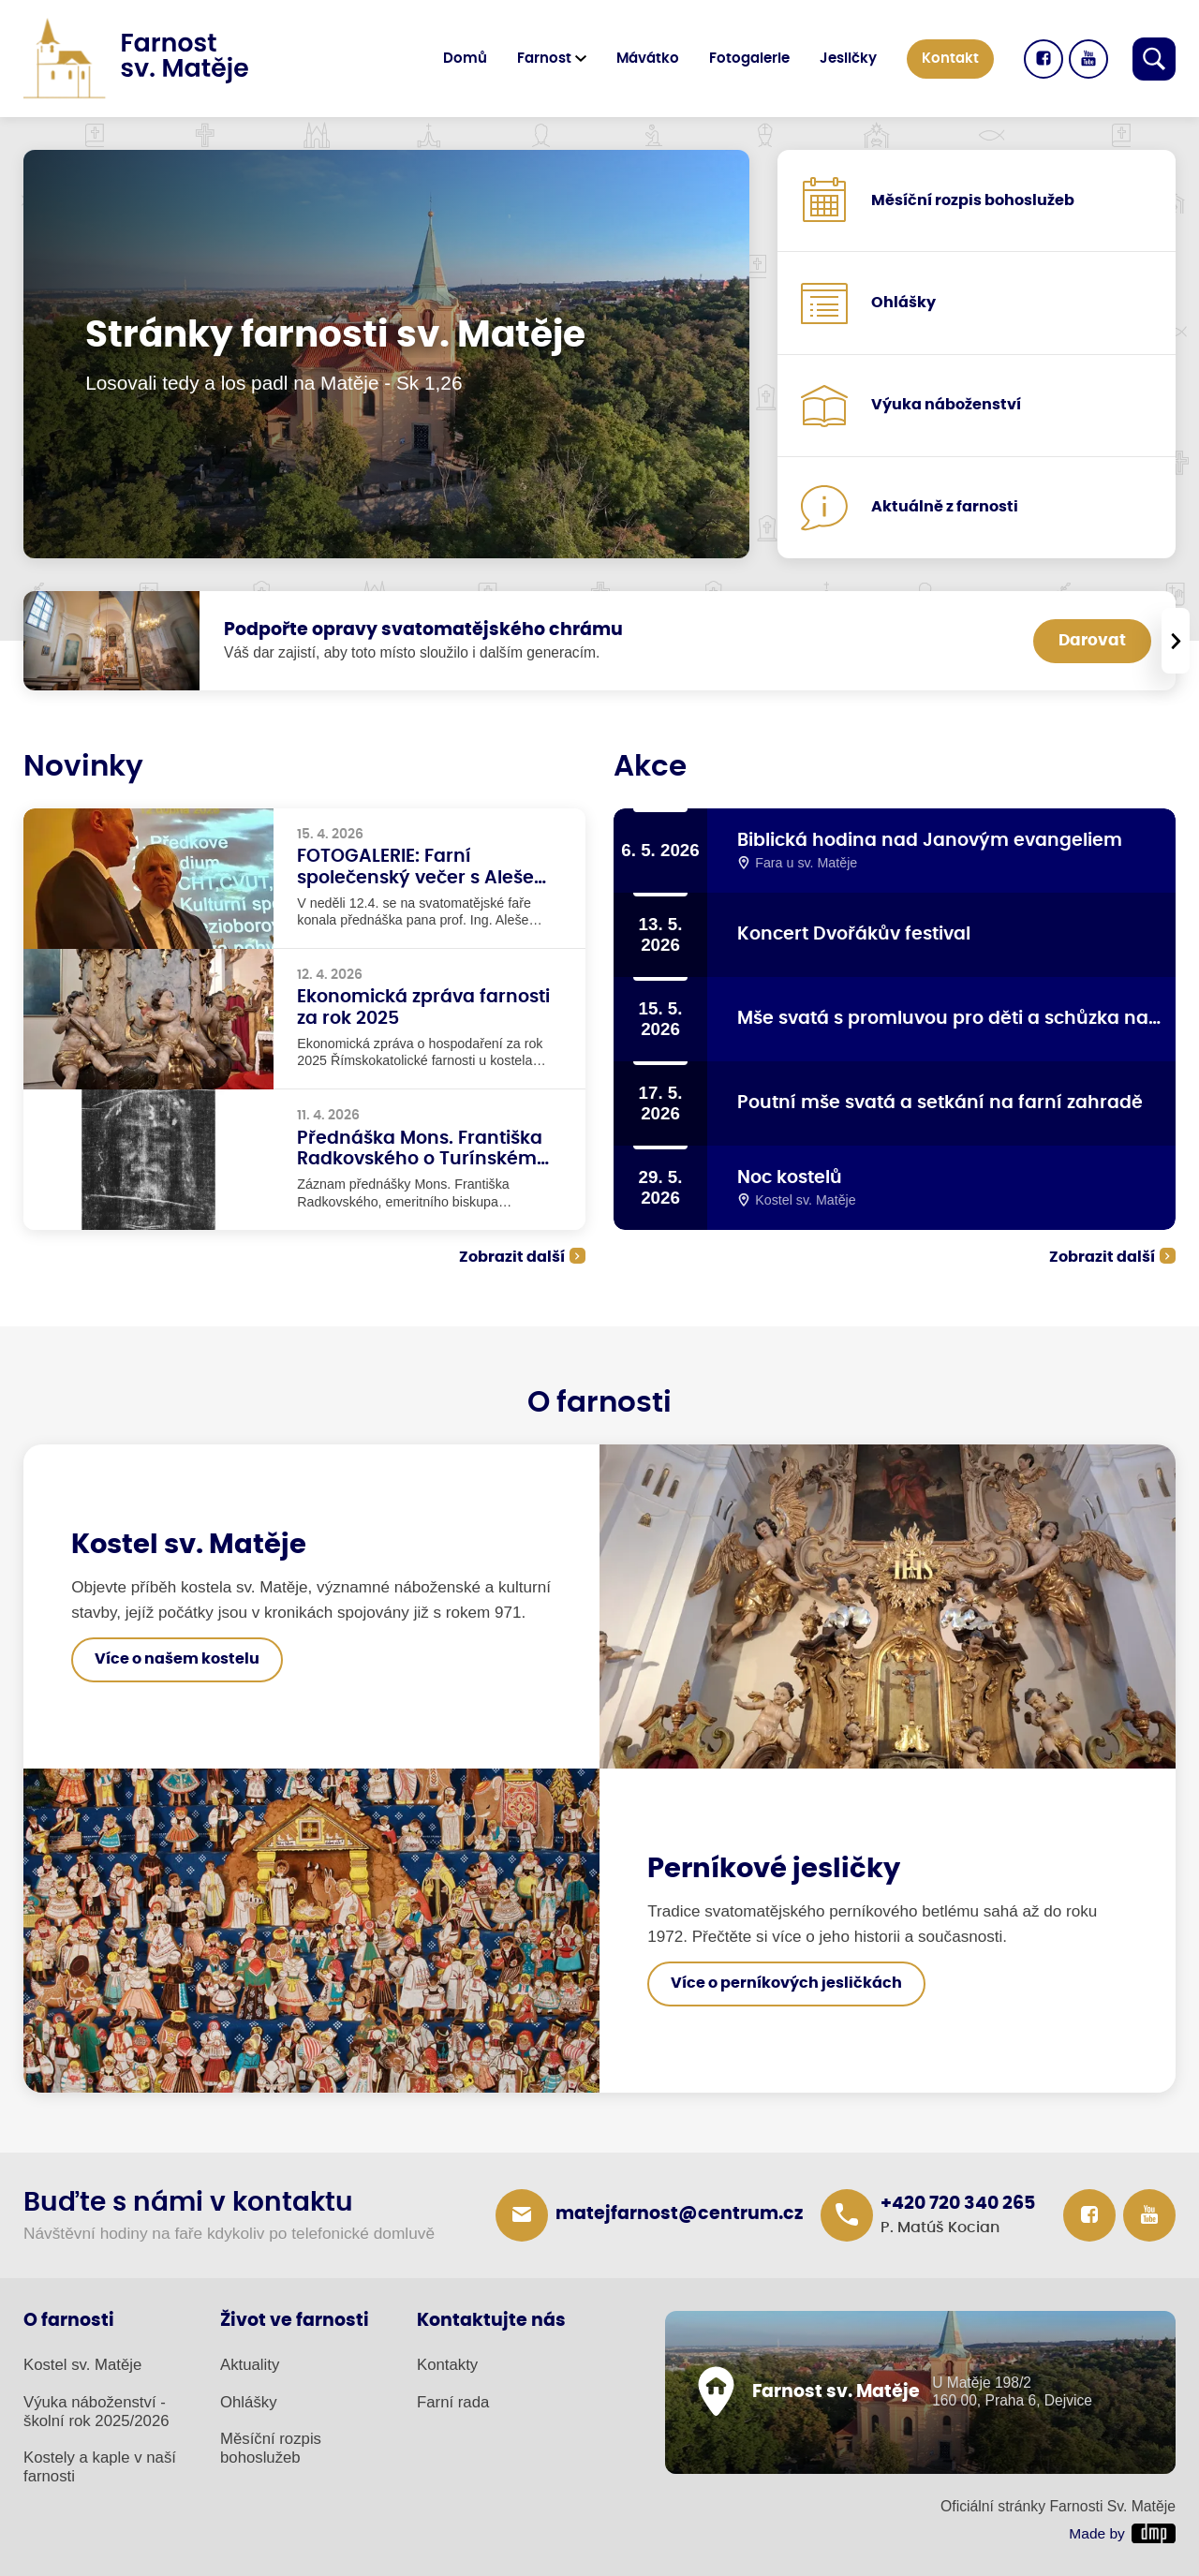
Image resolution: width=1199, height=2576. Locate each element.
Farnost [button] (544, 59)
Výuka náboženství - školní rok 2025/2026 (96, 2411)
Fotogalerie (749, 59)
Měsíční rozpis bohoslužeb (270, 2448)
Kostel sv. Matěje (82, 2365)
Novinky (83, 767)
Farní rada (453, 2402)
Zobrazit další (512, 1257)
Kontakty (447, 2365)
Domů (465, 59)
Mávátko (647, 59)
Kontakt (950, 59)
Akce (650, 767)
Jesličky (848, 59)
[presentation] (1176, 641)
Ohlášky (248, 2402)
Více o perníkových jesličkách (786, 1983)
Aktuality (249, 2365)
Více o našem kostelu (177, 1658)
